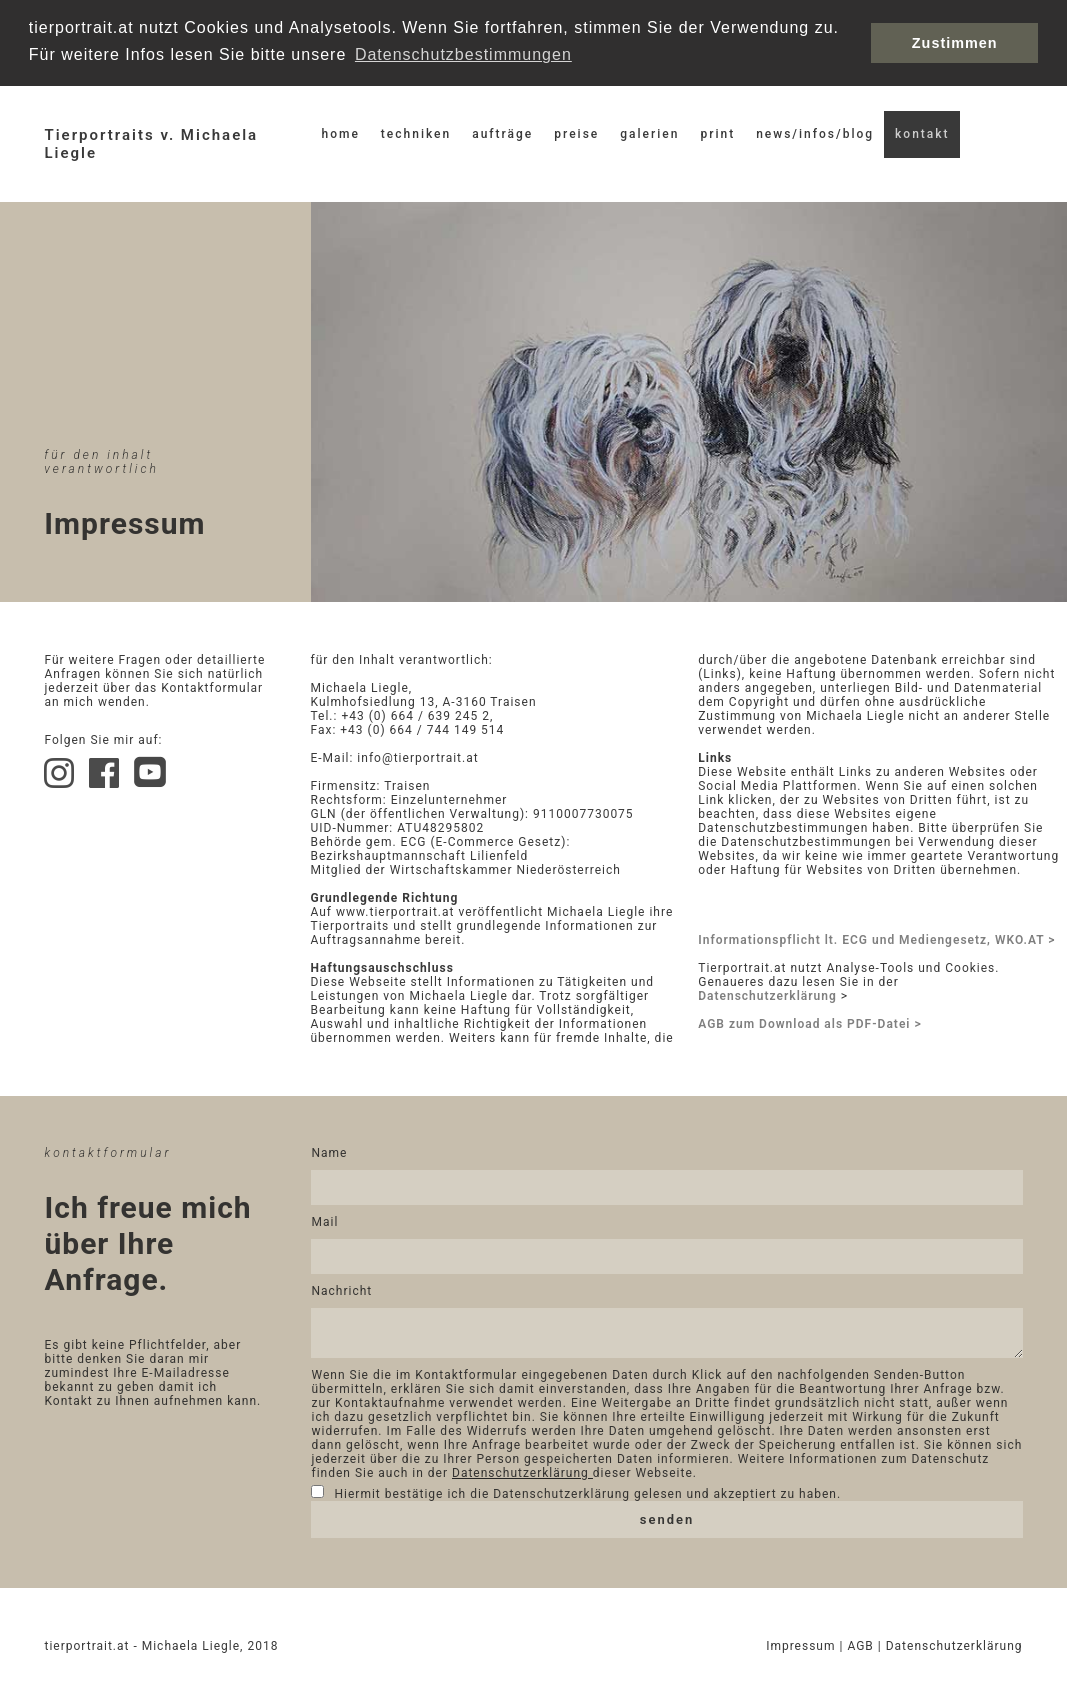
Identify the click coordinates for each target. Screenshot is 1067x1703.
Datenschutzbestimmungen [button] (463, 54)
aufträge (502, 132)
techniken (416, 132)
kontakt (922, 132)
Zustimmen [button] (955, 43)
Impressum (802, 1650)
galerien (649, 132)
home (340, 132)
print (717, 132)
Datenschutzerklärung (767, 994)
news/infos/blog (815, 132)
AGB (862, 1650)
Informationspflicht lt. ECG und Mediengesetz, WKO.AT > (876, 938)
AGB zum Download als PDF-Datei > (809, 1022)
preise (576, 132)
